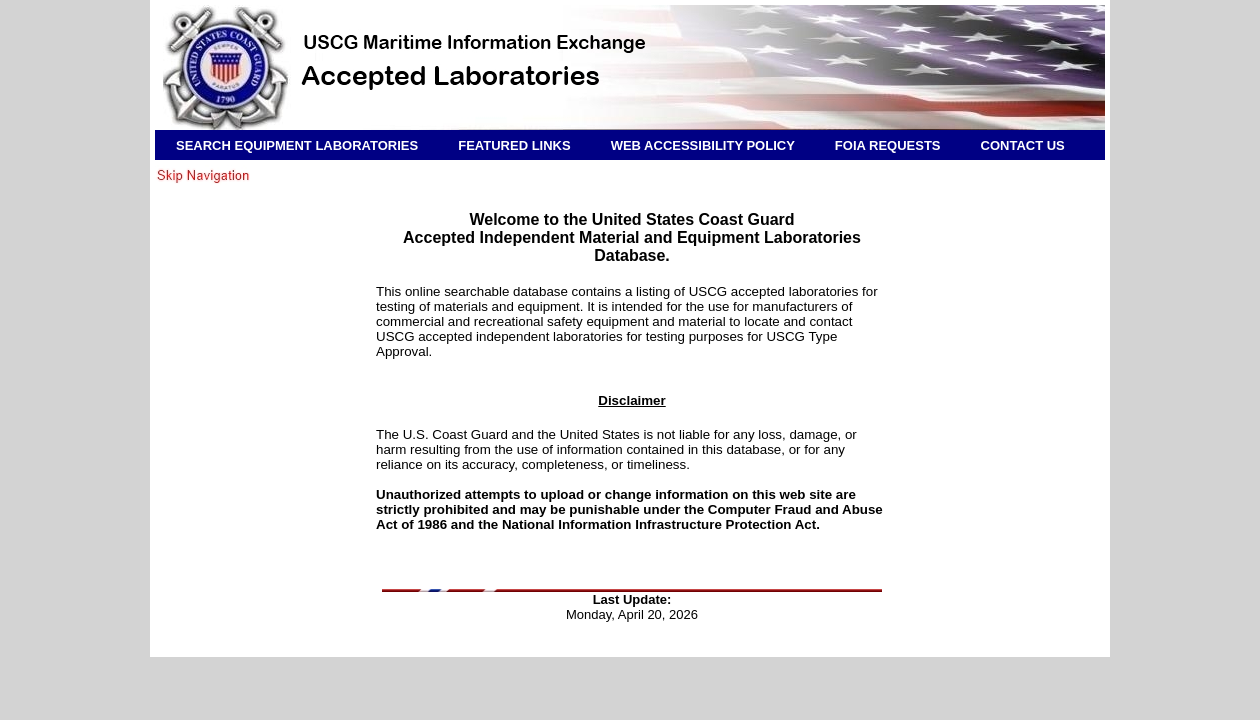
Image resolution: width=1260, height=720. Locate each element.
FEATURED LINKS (514, 145)
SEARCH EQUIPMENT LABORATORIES (297, 145)
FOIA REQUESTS (888, 145)
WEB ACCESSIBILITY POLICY (703, 145)
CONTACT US (1023, 145)
